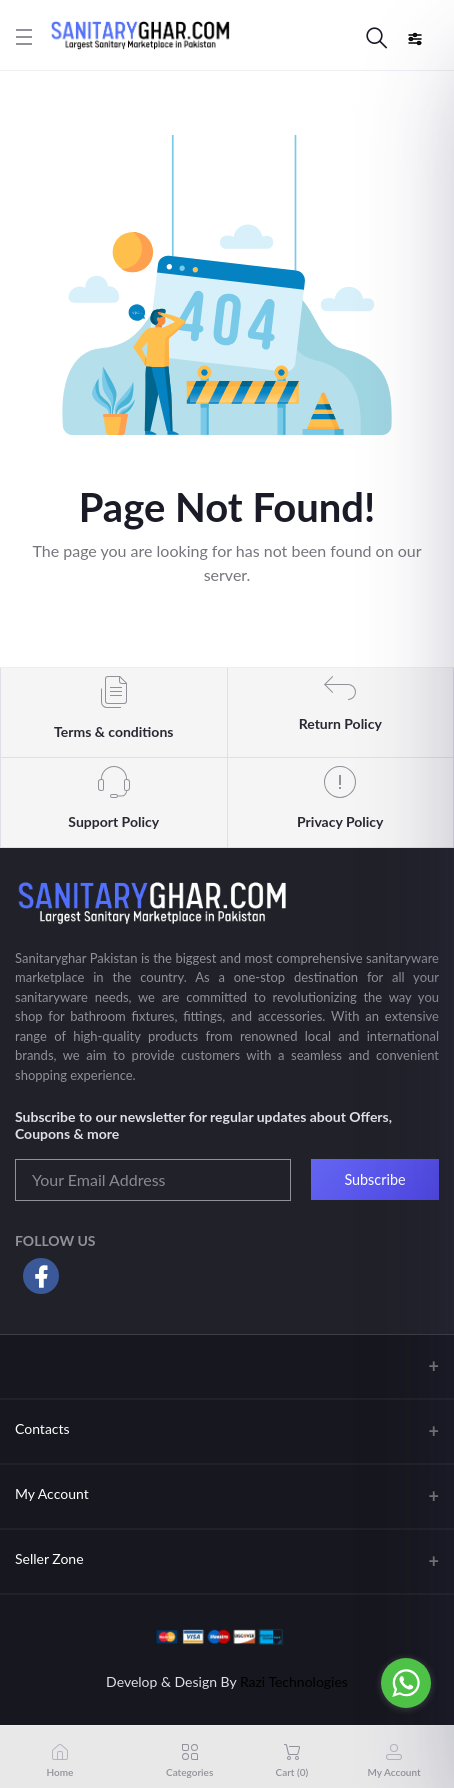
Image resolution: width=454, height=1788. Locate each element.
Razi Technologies (294, 1681)
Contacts (42, 1428)
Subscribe (374, 1179)
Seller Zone (49, 1558)
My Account (52, 1493)
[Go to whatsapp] (406, 1683)
